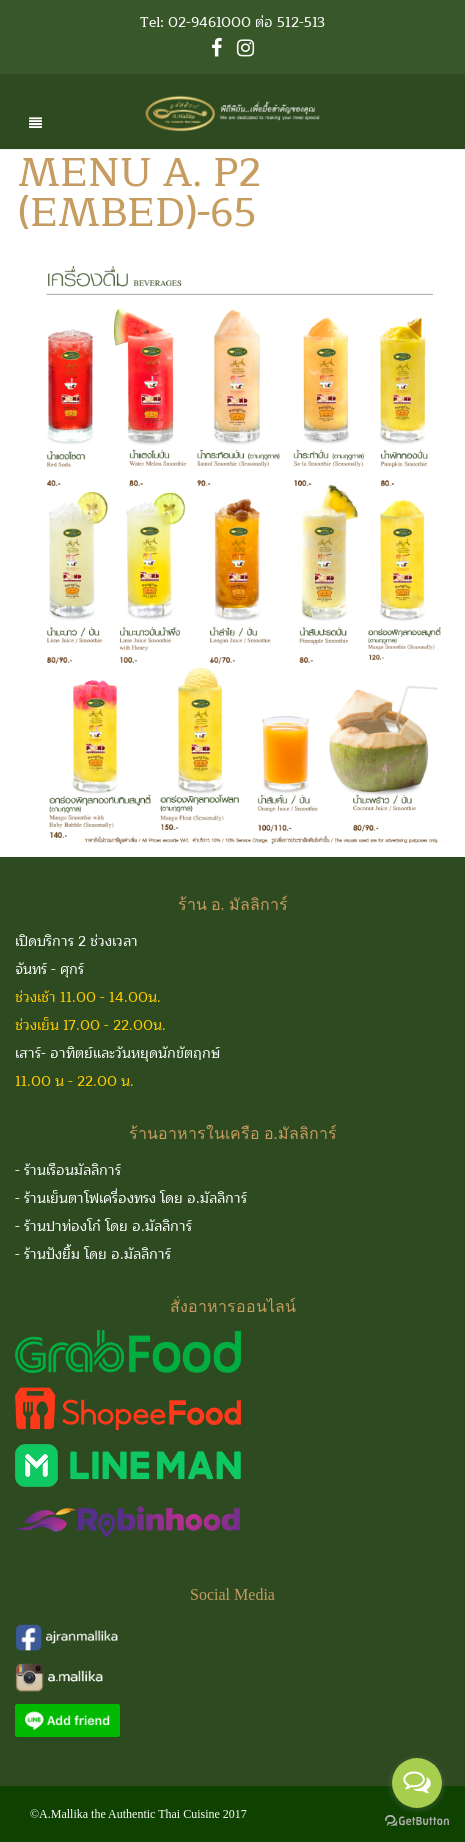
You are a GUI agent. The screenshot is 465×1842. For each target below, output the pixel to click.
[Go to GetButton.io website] (417, 1821)
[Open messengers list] (417, 1783)
